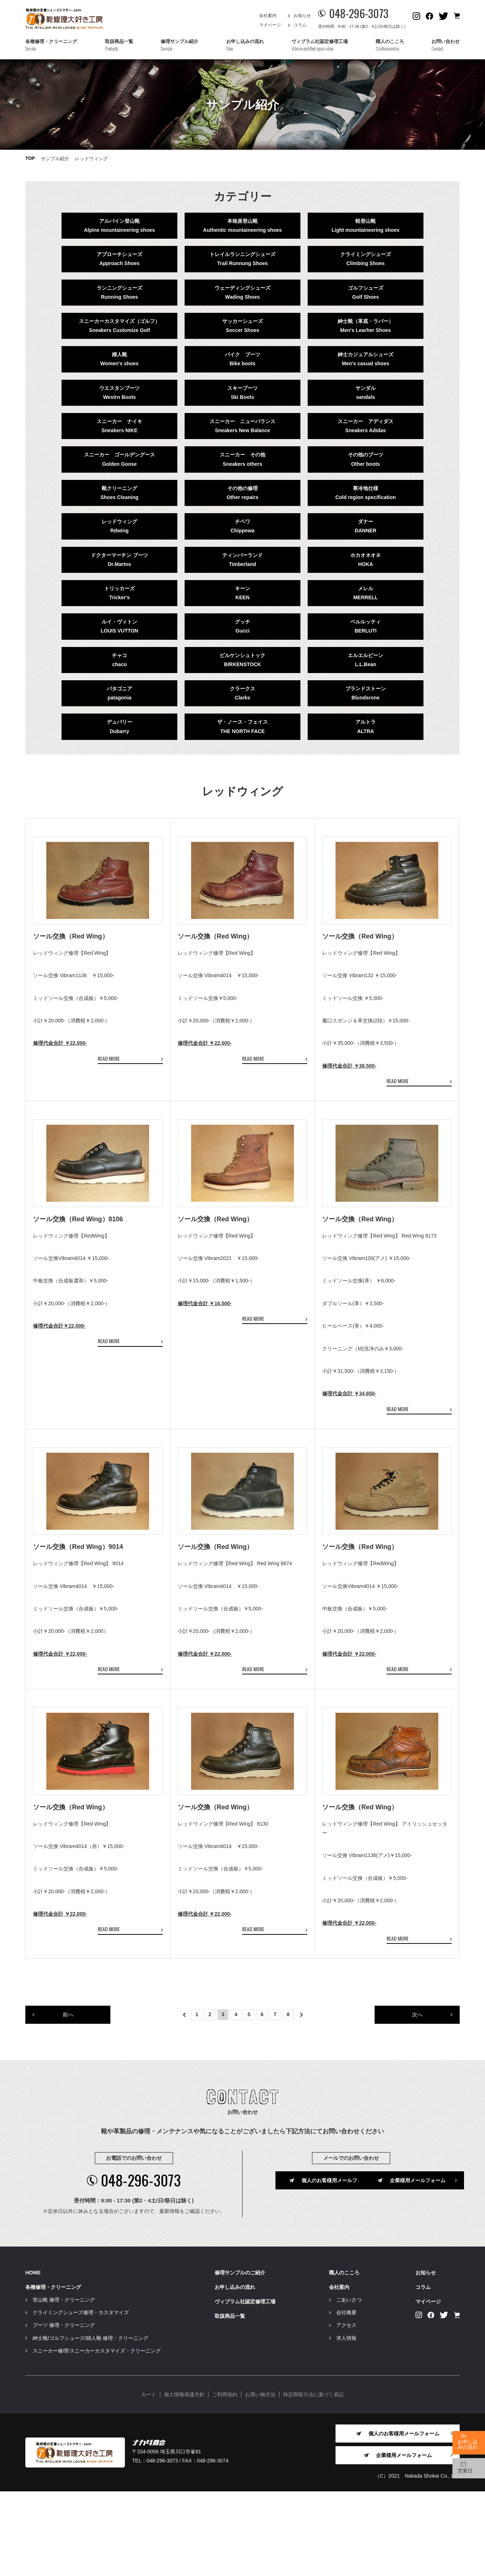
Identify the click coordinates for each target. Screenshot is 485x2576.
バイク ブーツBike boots (242, 359)
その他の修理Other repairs (242, 492)
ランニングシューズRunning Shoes (119, 292)
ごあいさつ (349, 2384)
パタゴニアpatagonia (119, 693)
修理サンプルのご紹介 (240, 2357)
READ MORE (109, 1079)
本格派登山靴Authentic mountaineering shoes (242, 225)
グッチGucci (242, 626)
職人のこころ (344, 2357)
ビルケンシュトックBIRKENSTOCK (242, 659)
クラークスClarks (242, 693)
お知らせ (302, 15)
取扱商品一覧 (230, 2400)
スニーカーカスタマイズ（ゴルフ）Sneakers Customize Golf (119, 325)
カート (148, 2479)
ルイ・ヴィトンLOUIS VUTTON (119, 626)
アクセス (346, 2410)
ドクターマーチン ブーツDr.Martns (119, 559)
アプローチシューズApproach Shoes (119, 258)
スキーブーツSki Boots (242, 392)
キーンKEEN (242, 593)
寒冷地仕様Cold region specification (365, 492)
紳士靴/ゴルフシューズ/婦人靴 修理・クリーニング (90, 2422)
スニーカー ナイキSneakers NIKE (119, 425)
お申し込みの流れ (235, 2372)
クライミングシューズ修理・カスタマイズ (81, 2397)
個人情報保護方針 (184, 2479)
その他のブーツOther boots (365, 459)
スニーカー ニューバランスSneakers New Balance (242, 425)
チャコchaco (119, 659)
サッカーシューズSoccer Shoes (242, 325)
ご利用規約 (224, 2479)
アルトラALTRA (365, 726)
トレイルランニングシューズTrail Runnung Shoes (242, 258)
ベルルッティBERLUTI (365, 626)
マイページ (270, 24)
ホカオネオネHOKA (365, 559)
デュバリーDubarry (119, 726)
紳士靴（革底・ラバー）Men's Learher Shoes (365, 325)
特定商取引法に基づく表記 (313, 2479)
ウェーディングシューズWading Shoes (242, 292)
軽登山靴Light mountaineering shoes (365, 225)
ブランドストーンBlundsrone (365, 693)
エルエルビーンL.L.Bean (365, 659)
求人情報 (346, 2422)
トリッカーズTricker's (119, 593)
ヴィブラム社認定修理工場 (245, 2386)
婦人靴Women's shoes (119, 359)
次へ (417, 2098)
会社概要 (346, 2397)
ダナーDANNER (365, 526)
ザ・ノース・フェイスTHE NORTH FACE (242, 726)
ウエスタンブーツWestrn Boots (119, 392)
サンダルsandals (365, 392)
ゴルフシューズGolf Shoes (365, 292)
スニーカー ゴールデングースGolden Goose (119, 459)
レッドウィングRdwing (119, 526)
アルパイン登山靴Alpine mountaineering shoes (119, 225)
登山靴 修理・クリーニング (64, 2384)
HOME (33, 2357)
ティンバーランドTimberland (242, 559)
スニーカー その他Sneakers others (242, 459)
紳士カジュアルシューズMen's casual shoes (365, 359)
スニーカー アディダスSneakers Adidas (365, 425)
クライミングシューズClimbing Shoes (365, 258)
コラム (300, 24)
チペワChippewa (242, 526)
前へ (68, 2098)
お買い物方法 (260, 2479)
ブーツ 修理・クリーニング (64, 2410)
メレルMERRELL (365, 593)
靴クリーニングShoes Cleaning (119, 492)
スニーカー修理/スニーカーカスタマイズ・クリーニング (97, 2435)
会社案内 (268, 15)
